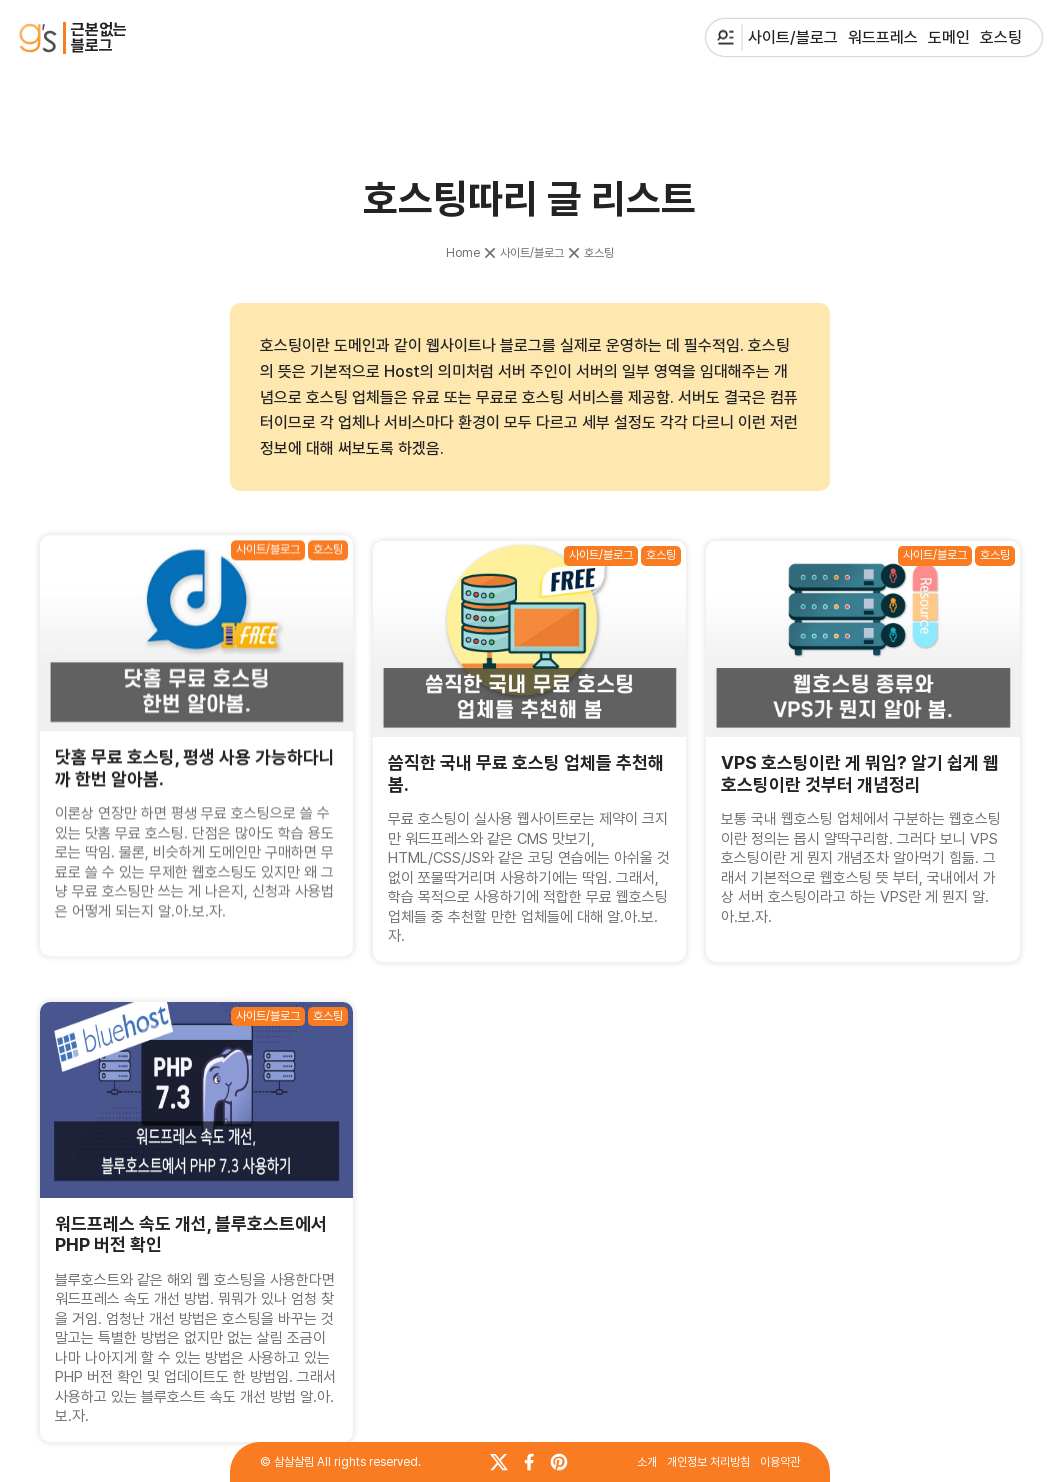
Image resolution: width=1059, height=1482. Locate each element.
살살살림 (294, 1462)
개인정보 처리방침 (708, 1462)
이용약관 (780, 1462)
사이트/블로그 (532, 253)
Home (463, 253)
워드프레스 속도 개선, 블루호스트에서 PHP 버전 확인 (191, 1234)
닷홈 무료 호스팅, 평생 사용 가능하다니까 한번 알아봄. (195, 773)
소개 (647, 1462)
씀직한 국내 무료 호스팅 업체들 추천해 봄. (526, 771)
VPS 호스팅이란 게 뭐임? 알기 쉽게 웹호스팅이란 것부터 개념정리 (860, 761)
